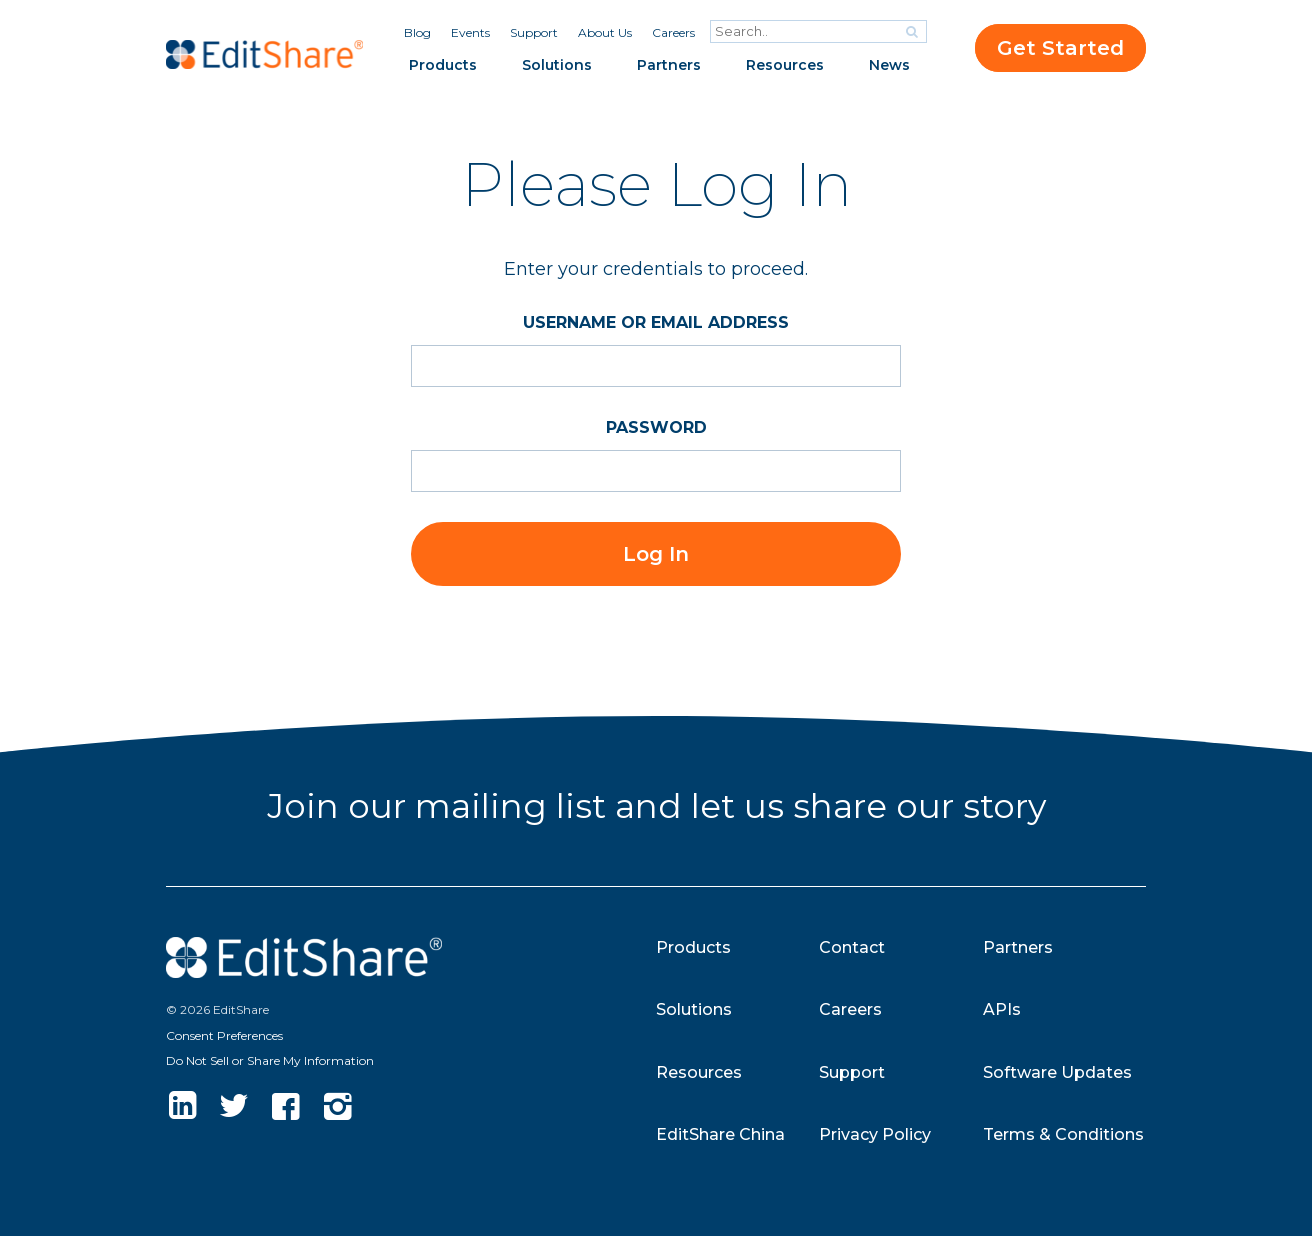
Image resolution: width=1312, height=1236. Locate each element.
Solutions (557, 65)
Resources (785, 65)
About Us (605, 32)
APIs (1002, 1009)
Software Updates (1057, 1072)
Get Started (1060, 48)
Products (443, 65)
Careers (673, 32)
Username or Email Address (656, 322)
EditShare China (720, 1134)
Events (470, 32)
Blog (417, 32)
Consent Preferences (224, 1035)
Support (534, 32)
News (889, 65)
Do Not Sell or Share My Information (270, 1060)
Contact (852, 947)
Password (656, 427)
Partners (669, 65)
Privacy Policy (875, 1134)
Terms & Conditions (1063, 1134)
